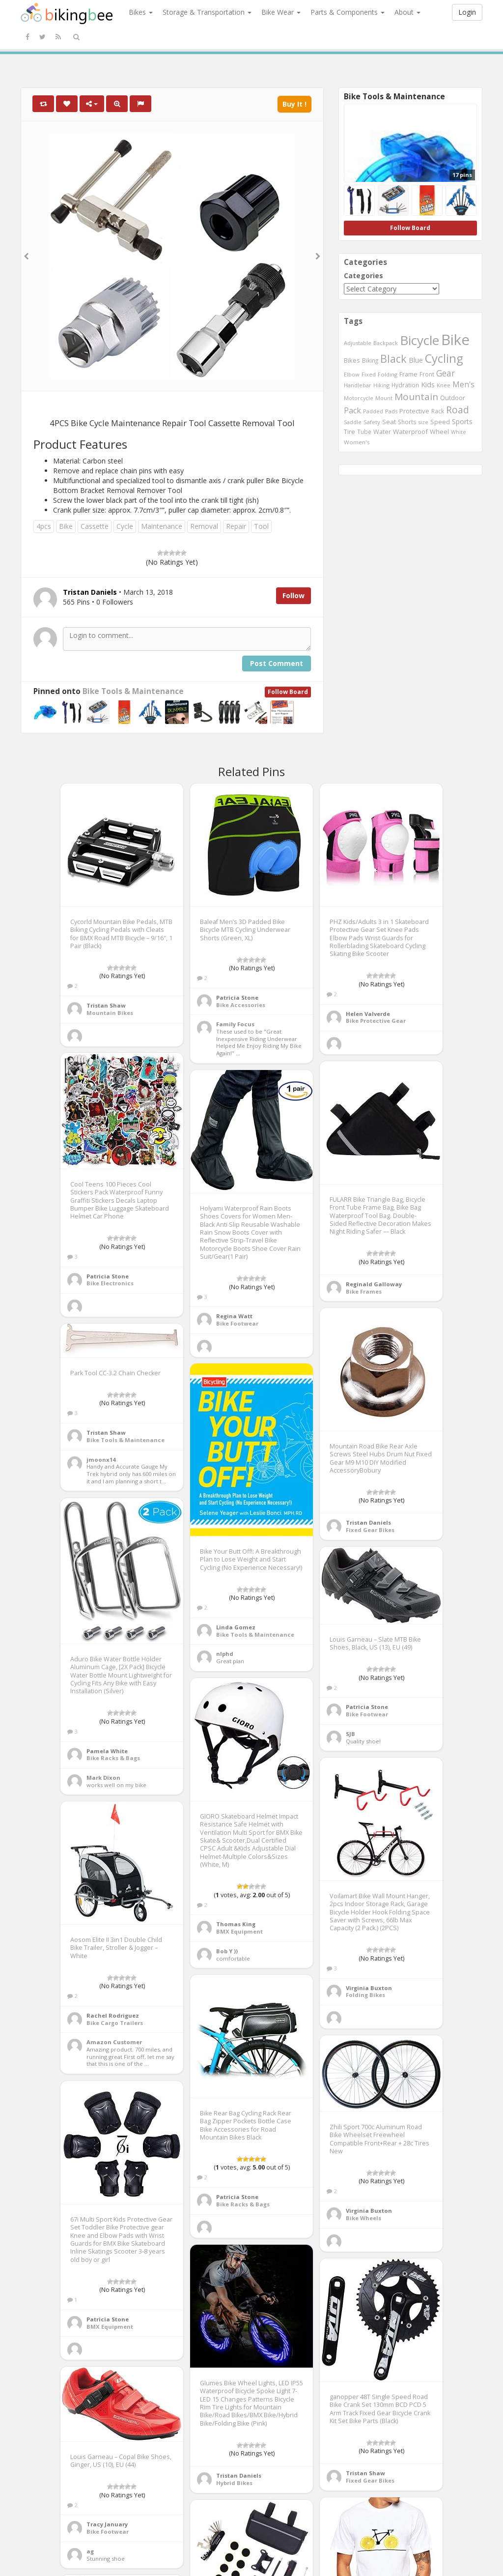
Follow (293, 595)
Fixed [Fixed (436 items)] (369, 374)
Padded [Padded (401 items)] (373, 411)
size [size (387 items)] (423, 422)
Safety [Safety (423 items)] (371, 422)
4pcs (43, 526)
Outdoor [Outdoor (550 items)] (452, 397)
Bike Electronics (110, 1283)
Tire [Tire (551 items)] (349, 431)
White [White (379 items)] (458, 432)
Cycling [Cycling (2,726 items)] (444, 358)
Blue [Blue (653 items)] (416, 360)
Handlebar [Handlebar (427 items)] (357, 385)
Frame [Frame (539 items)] (408, 374)
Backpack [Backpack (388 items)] (385, 343)
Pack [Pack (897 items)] (352, 410)
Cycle (124, 526)
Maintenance (161, 526)
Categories (363, 275)
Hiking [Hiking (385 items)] (381, 385)
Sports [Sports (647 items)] (462, 421)
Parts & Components (347, 12)
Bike (66, 526)
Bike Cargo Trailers (114, 2022)
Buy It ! (294, 104)
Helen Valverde (368, 1013)
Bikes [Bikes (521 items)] (352, 360)
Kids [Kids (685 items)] (428, 384)
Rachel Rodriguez (112, 2015)
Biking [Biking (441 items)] (370, 360)
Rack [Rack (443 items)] (437, 411)
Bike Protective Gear (376, 1020)
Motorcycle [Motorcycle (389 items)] (358, 398)
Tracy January (107, 2524)
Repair (236, 526)
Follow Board (288, 692)
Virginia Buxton (369, 1988)
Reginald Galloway (374, 1284)
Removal (204, 526)
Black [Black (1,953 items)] (393, 358)
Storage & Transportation (207, 12)
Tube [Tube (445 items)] (364, 431)
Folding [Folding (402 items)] (387, 374)
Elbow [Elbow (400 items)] (352, 374)
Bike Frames (364, 1291)
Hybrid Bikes (234, 2483)
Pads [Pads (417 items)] (391, 411)
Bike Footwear (237, 1323)
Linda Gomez (235, 1627)
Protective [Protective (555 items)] (414, 410)
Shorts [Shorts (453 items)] (407, 422)
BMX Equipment (239, 1931)
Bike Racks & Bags (113, 1758)
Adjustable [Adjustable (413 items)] (357, 343)
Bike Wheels (363, 2218)
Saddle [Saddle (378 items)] (353, 422)
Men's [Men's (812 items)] (463, 384)
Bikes (141, 12)
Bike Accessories (240, 1005)
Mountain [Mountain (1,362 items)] (416, 396)
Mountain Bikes (109, 1012)
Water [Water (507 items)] (382, 432)
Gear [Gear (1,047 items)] (445, 373)
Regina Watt (234, 1316)
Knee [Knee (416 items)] (443, 385)
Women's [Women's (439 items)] (357, 442)
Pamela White (107, 1751)
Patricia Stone (237, 997)
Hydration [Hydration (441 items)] (405, 385)
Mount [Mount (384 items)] (383, 398)
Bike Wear (281, 12)
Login (467, 12)
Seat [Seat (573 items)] (389, 421)
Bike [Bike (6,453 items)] (455, 339)
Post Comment (276, 663)
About (407, 12)
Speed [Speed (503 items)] (440, 422)
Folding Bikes (365, 1994)
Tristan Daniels (368, 1522)
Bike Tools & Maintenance (133, 691)
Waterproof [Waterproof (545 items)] (410, 431)
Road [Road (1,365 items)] (457, 410)
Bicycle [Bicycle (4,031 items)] (419, 340)
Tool (261, 526)
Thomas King (235, 1924)
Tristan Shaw (106, 1005)
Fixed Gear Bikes (370, 1530)
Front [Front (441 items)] (426, 374)
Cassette (95, 526)
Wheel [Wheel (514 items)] (439, 432)
